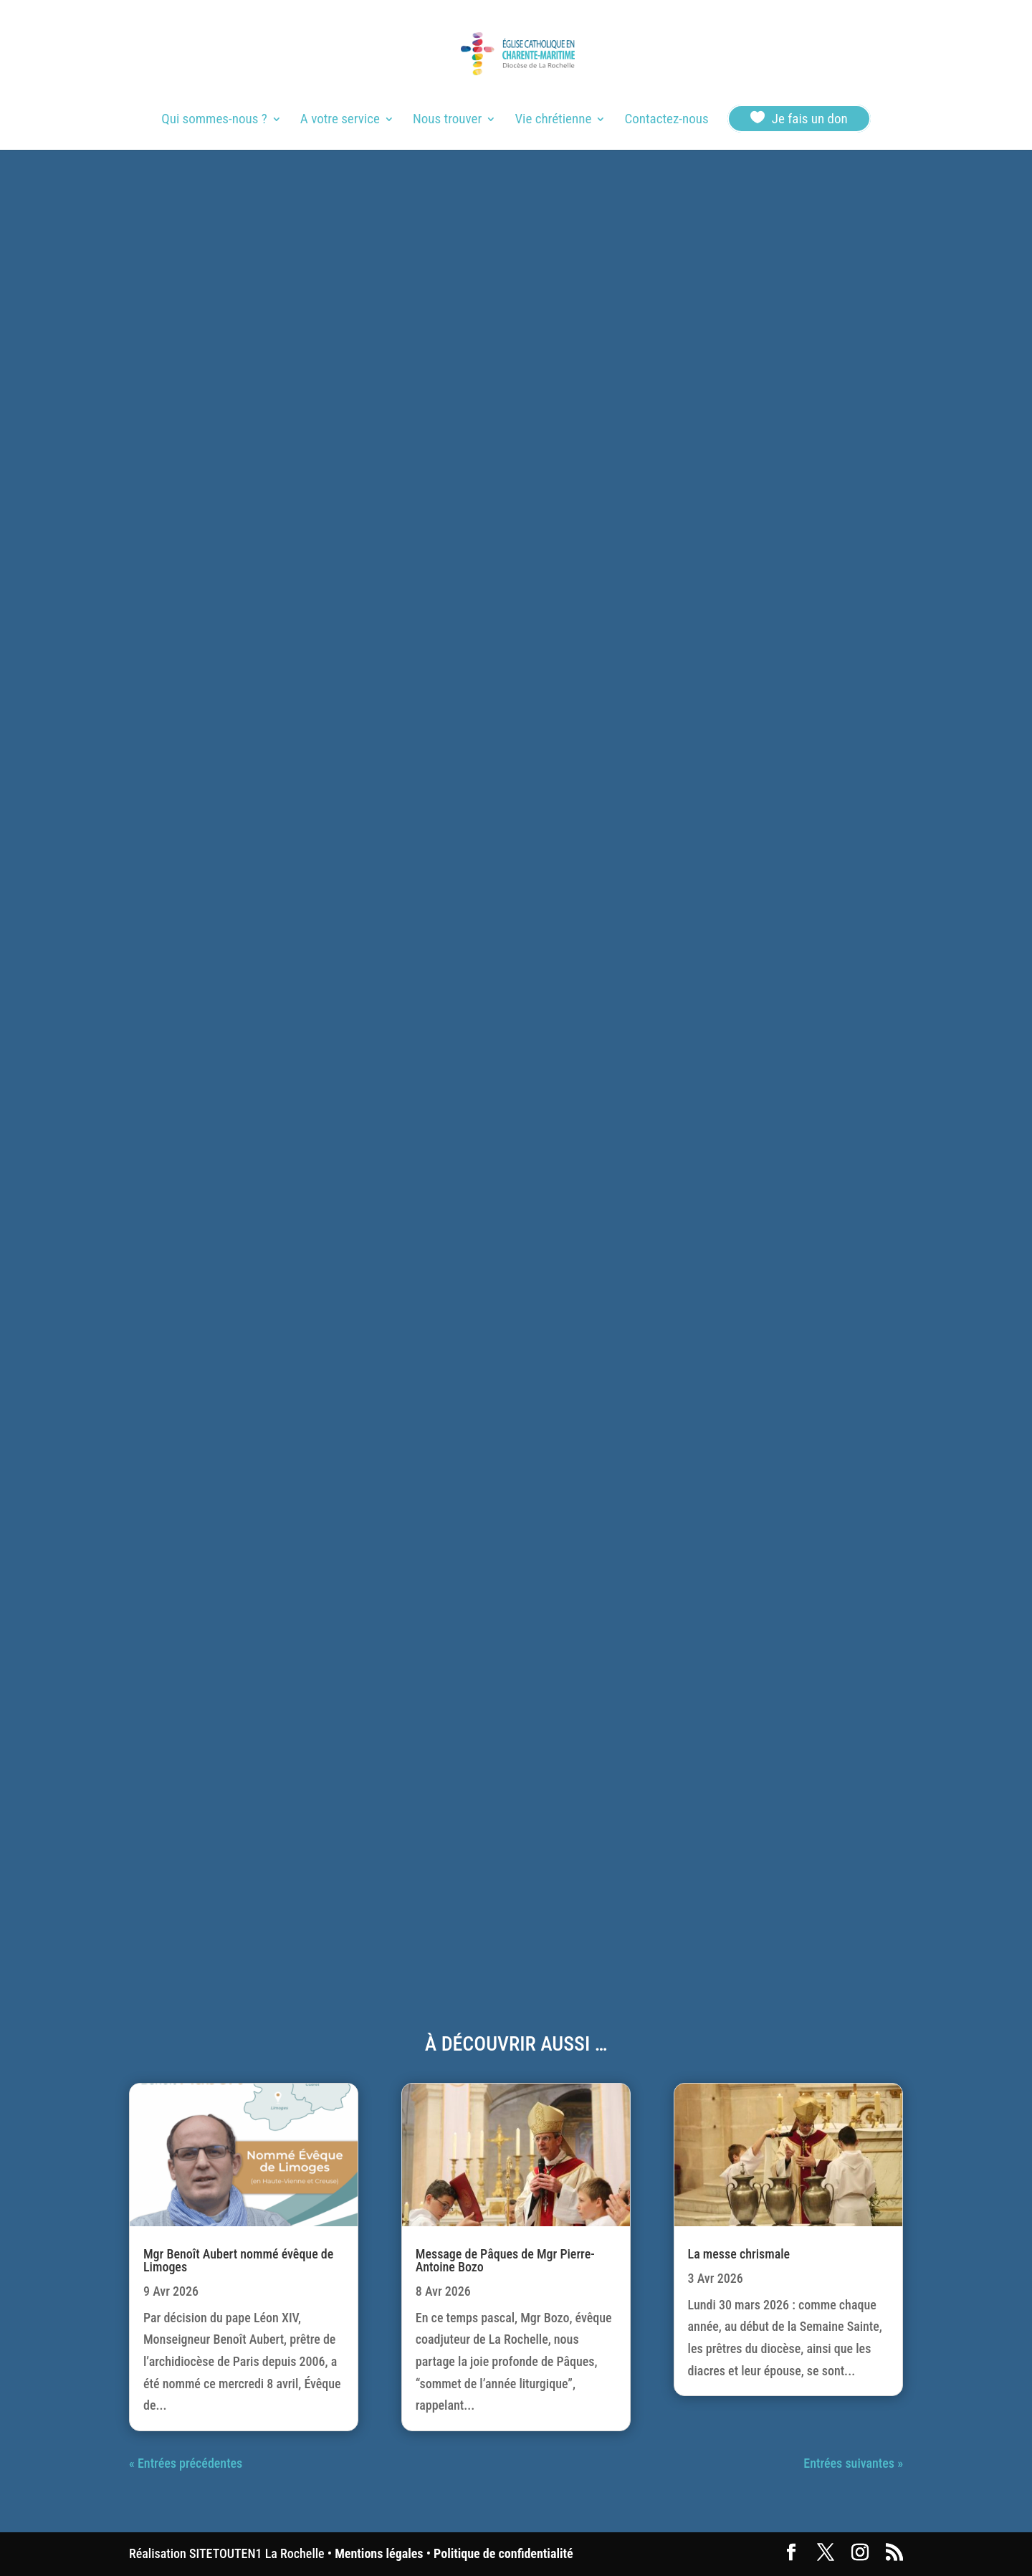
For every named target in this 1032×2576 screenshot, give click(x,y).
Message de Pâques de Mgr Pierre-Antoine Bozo (505, 2260)
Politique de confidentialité (503, 2553)
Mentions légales (379, 2553)
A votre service (340, 120)
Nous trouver (447, 120)
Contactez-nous (666, 120)
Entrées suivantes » (853, 2463)
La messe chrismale (739, 2253)
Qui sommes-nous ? (214, 120)
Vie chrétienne (553, 120)
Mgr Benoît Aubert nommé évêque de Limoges (238, 2260)
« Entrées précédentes (185, 2463)
